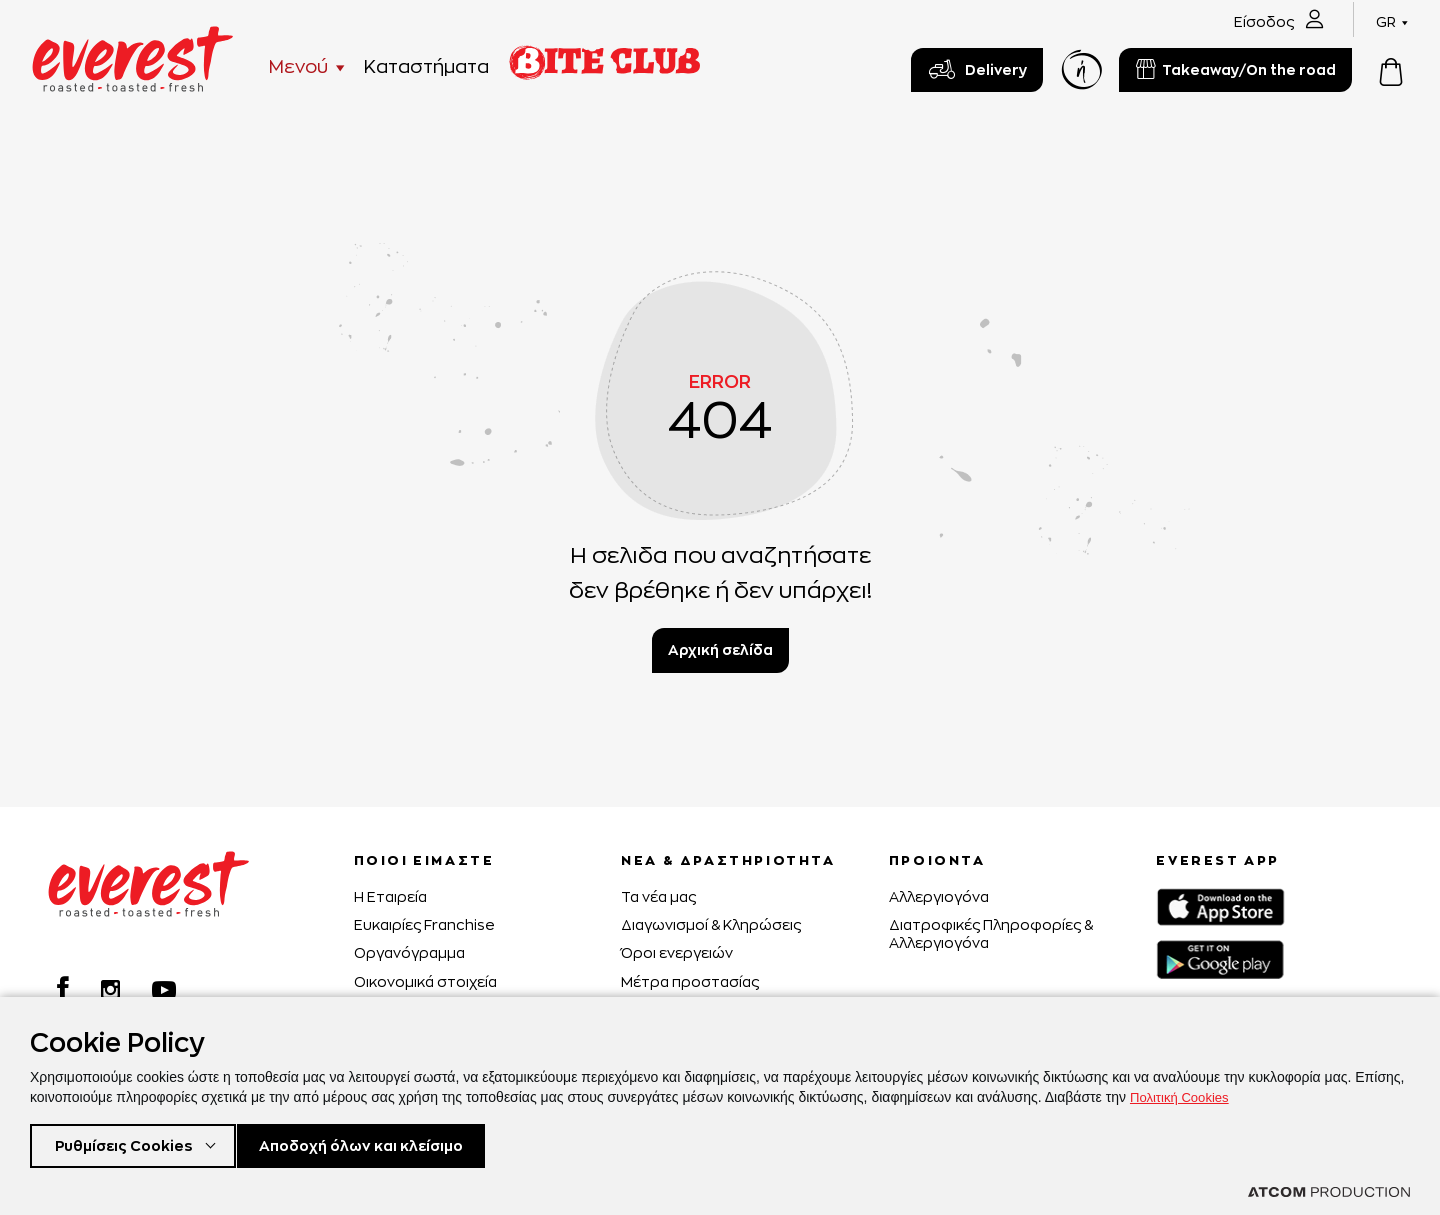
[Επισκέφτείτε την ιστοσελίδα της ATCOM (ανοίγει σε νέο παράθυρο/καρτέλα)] (1329, 1192)
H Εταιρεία (390, 896)
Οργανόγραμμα (409, 952)
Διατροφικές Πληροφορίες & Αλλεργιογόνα (991, 933)
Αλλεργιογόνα (939, 896)
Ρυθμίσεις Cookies (128, 1143)
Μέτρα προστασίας (690, 981)
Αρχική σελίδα (720, 649)
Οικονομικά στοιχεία (425, 981)
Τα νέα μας (658, 896)
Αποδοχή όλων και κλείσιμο (391, 1143)
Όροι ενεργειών (677, 952)
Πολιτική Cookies (1183, 1093)
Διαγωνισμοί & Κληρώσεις (711, 924)
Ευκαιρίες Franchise (424, 924)
